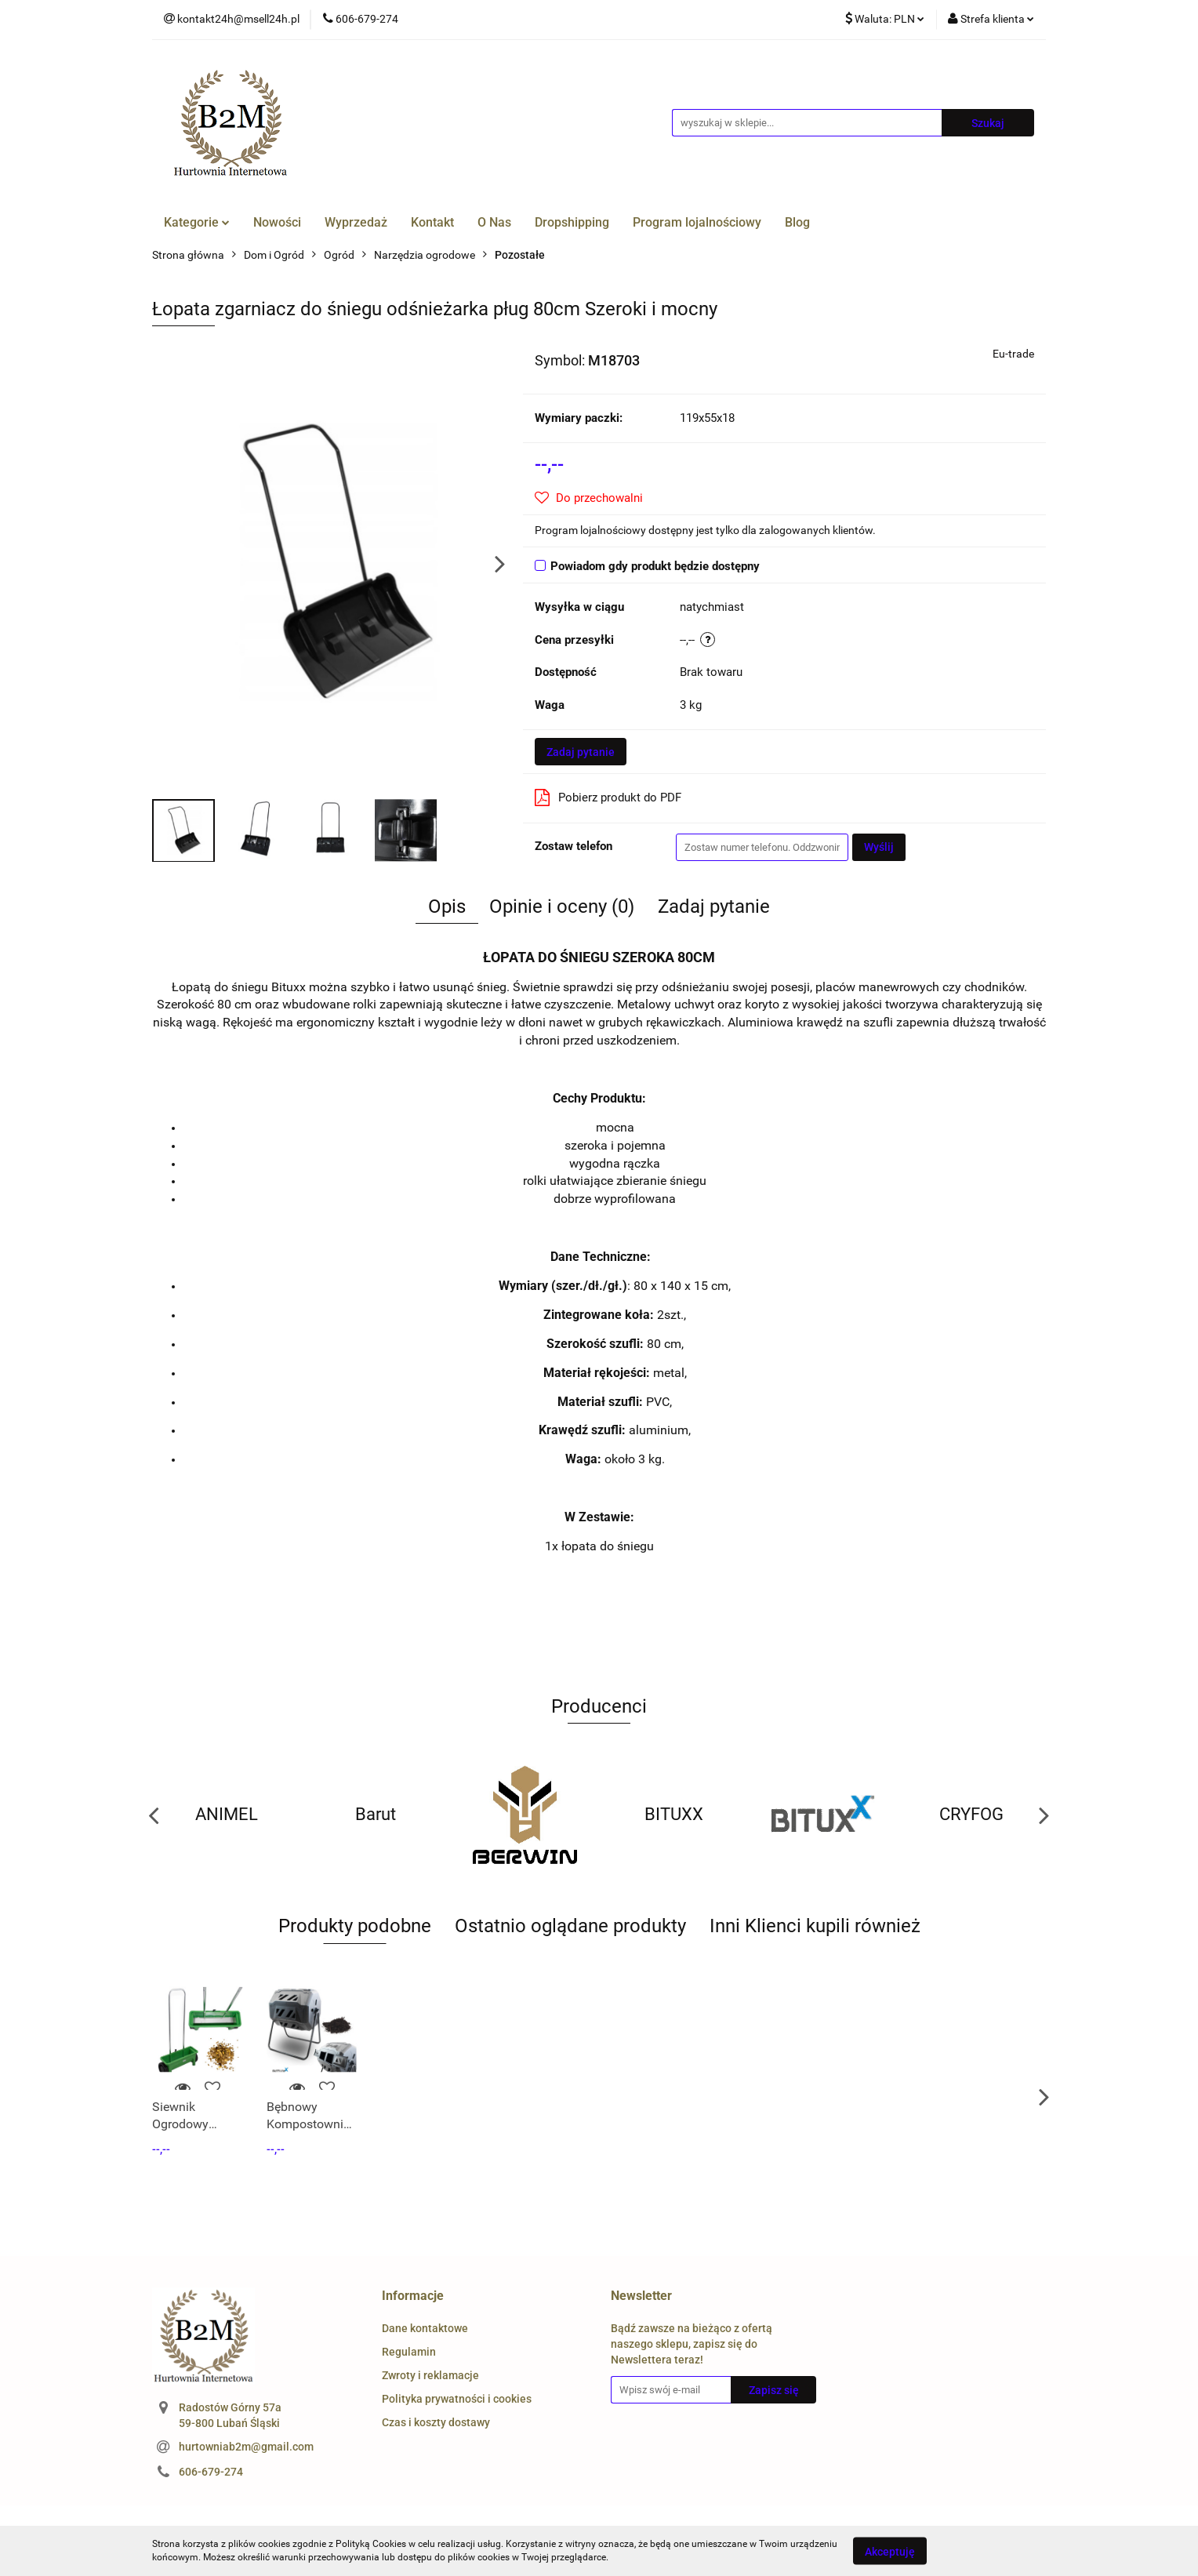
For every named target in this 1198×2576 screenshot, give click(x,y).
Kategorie (197, 222)
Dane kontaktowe (425, 2328)
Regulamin (409, 2351)
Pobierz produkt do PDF (608, 797)
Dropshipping (572, 222)
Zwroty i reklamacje (430, 2375)
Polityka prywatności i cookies (457, 2399)
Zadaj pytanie (580, 752)
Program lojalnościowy (697, 222)
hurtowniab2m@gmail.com (246, 2446)
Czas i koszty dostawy (436, 2422)
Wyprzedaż (356, 222)
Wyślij (879, 847)
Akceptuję (890, 2551)
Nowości (277, 222)
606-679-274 (211, 2471)
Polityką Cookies (371, 2543)
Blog (797, 222)
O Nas (494, 222)
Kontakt (432, 222)
